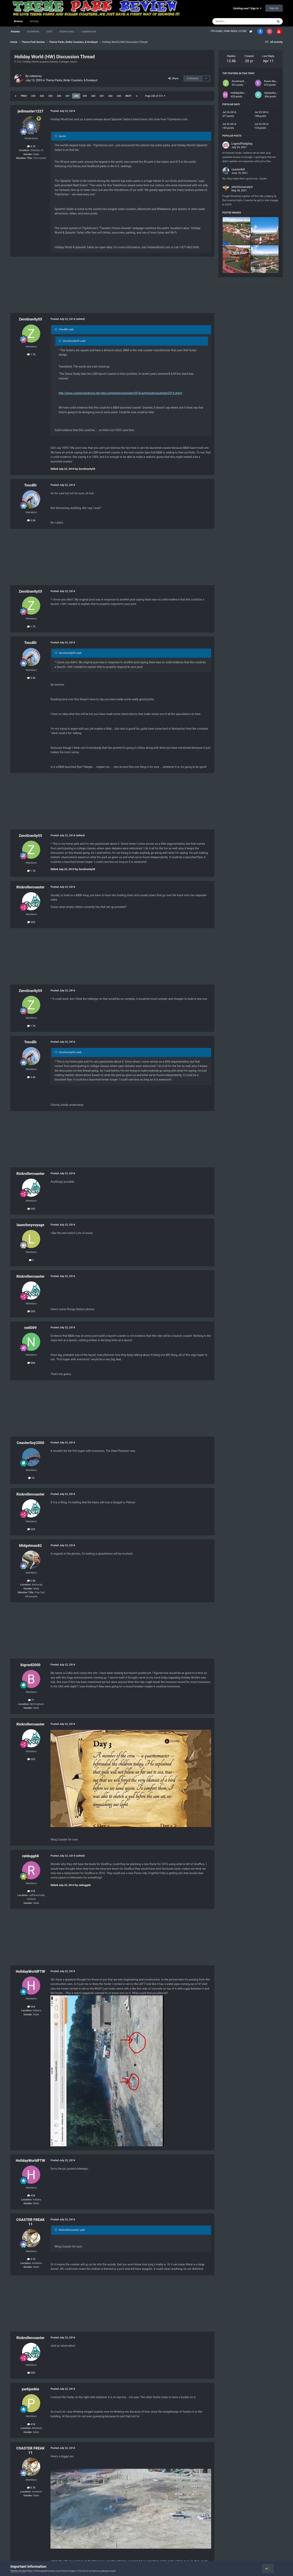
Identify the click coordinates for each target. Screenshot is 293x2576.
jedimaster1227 (30, 111)
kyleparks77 (271, 92)
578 (31, 1891)
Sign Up (274, 8)
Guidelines (33, 31)
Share (173, 78)
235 (50, 96)
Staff (49, 31)
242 (110, 96)
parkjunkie (30, 2389)
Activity (34, 21)
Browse (18, 23)
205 (31, 922)
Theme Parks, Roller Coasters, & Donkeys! (72, 80)
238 (76, 96)
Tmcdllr (30, 485)
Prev (24, 96)
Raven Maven (272, 81)
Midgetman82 (30, 1545)
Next (128, 96)
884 (31, 1362)
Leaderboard (88, 31)
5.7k (31, 2259)
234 (42, 96)
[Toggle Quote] (56, 136)
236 (59, 96)
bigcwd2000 (31, 1665)
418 (31, 2424)
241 (102, 96)
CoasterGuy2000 (30, 1443)
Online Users (66, 31)
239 (85, 96)
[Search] (233, 21)
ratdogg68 (30, 1856)
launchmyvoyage (30, 1225)
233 (33, 96)
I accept (271, 2568)
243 (119, 96)
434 (31, 2006)
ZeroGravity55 (30, 319)
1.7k (31, 354)
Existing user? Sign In (247, 8)
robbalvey (35, 76)
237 (68, 96)
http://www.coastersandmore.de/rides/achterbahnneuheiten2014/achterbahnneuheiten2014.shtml (120, 393)
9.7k (31, 146)
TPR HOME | (217, 31)
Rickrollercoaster (30, 887)
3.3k (31, 520)
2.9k (31, 1580)
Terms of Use (18, 2570)
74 (31, 1477)
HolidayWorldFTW (30, 1971)
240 (93, 96)
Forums (15, 31)
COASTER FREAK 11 (30, 2222)
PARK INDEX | (231, 31)
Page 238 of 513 (155, 96)
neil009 (30, 1328)
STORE (243, 31)
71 (31, 1700)
